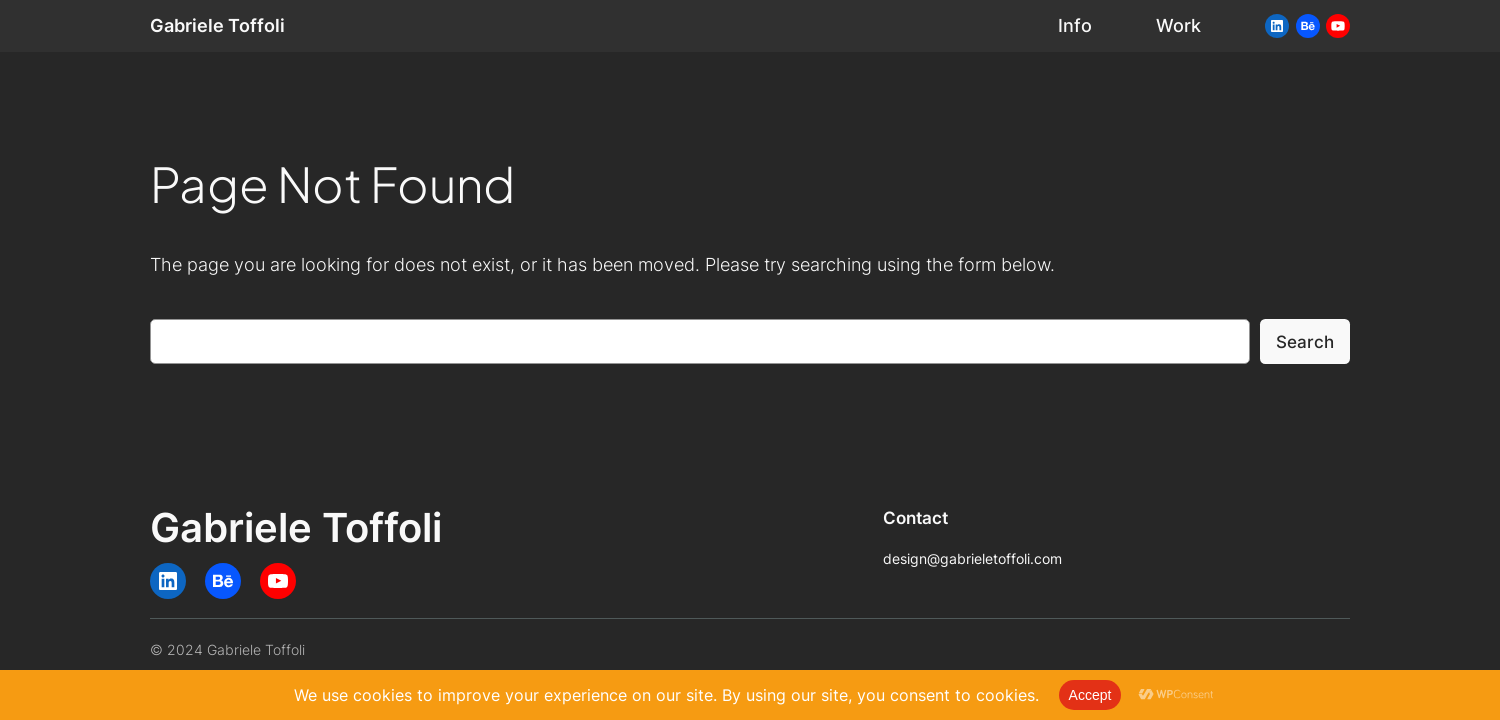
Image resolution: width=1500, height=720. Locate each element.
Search (1305, 342)
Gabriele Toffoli (217, 25)
